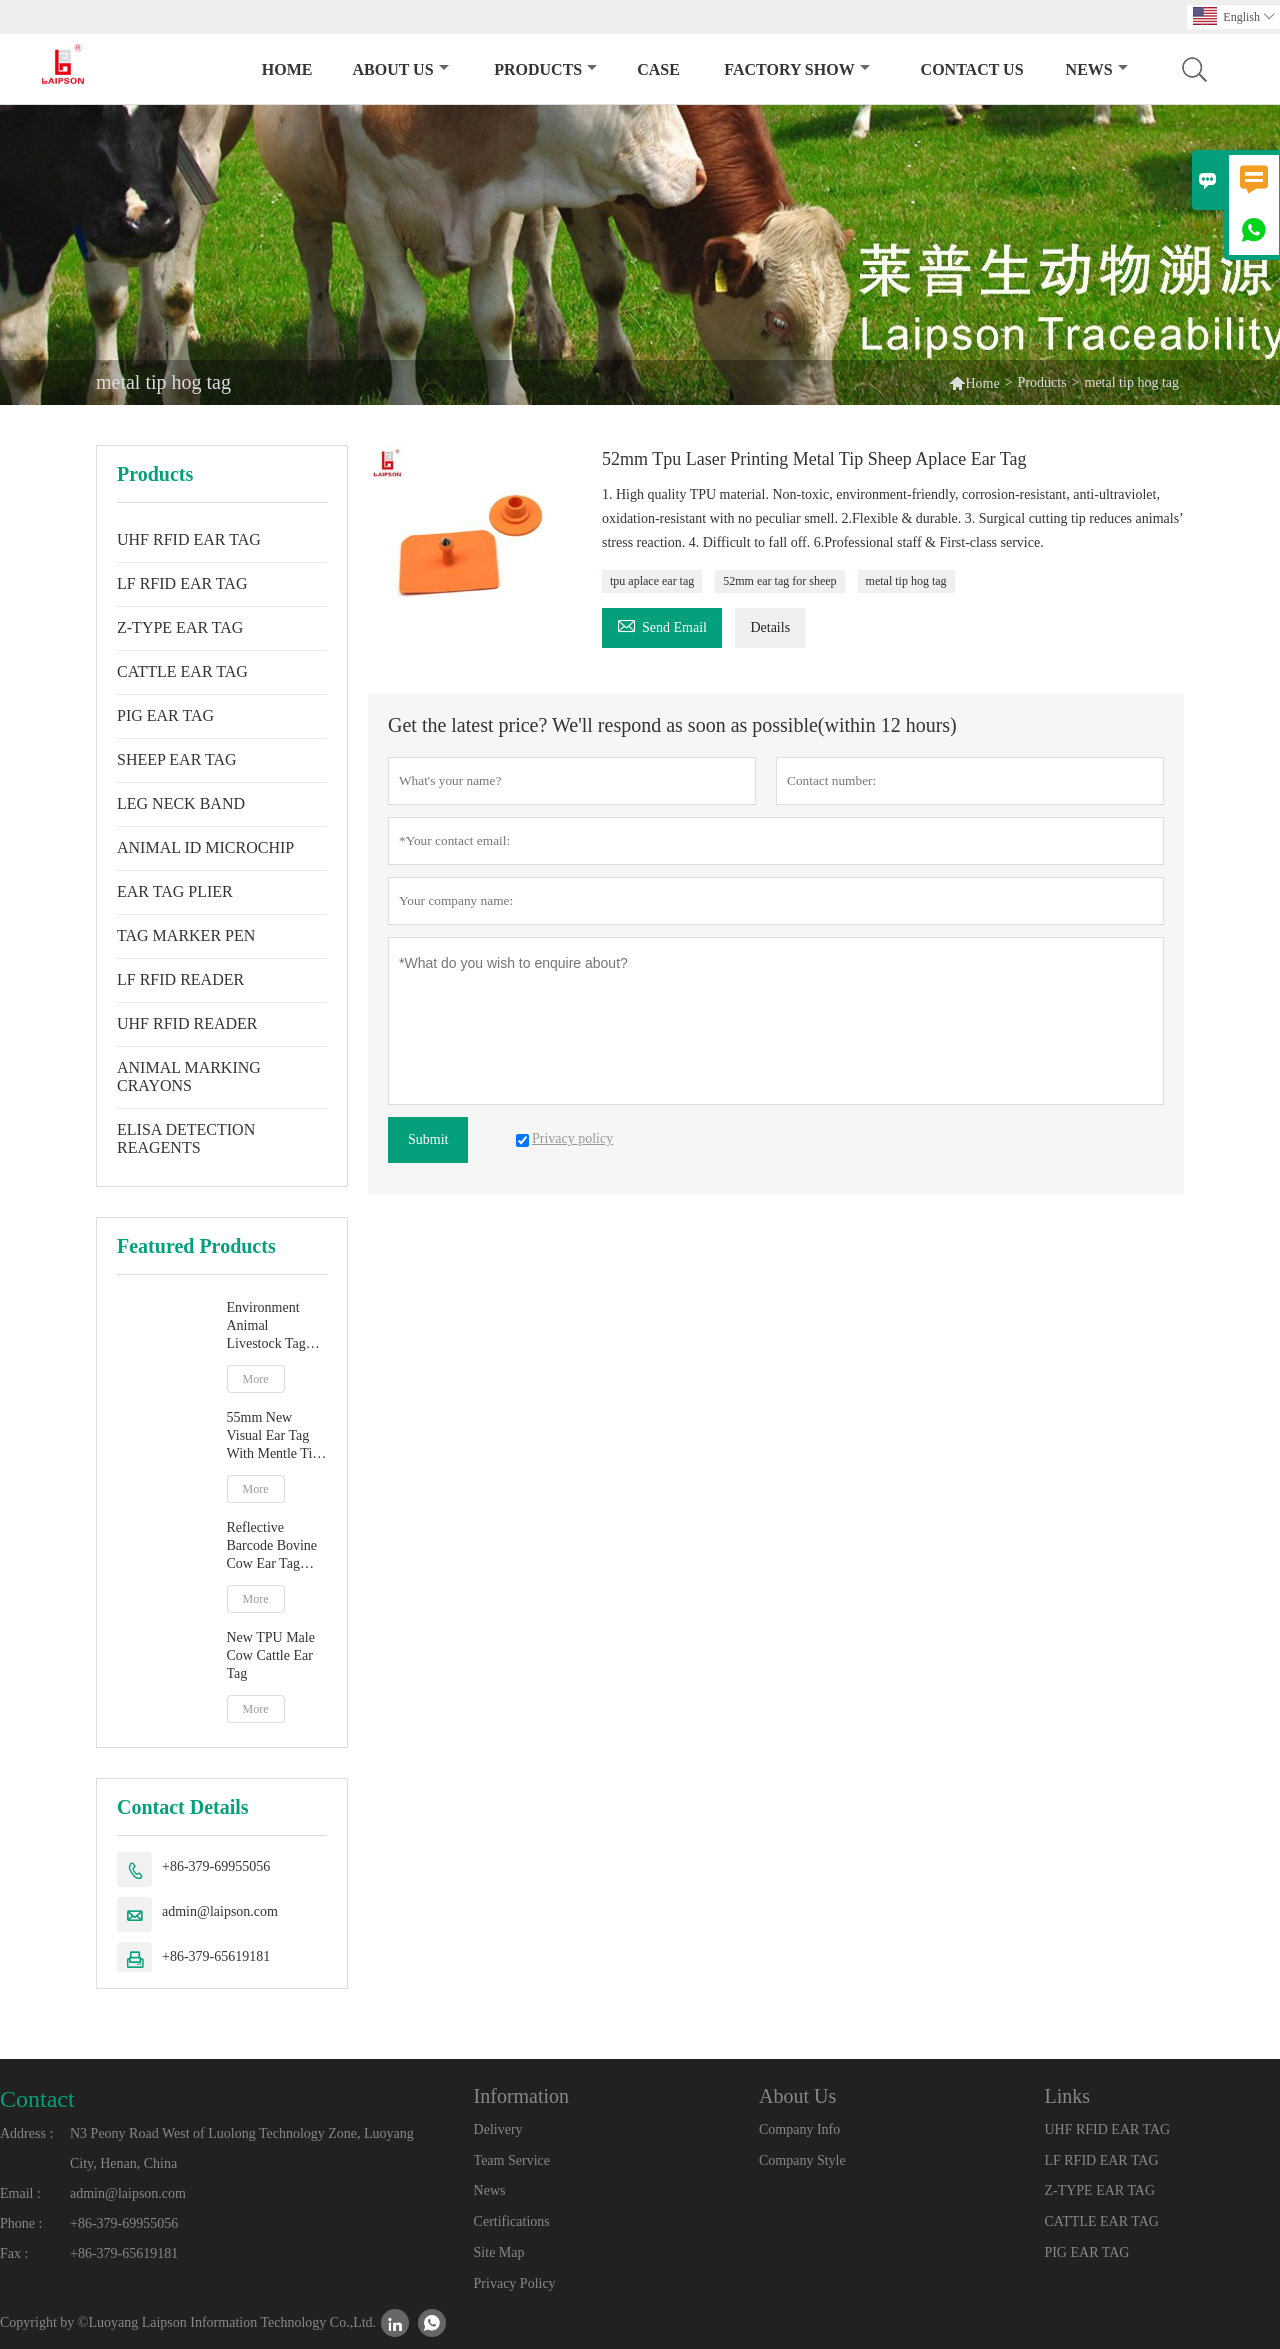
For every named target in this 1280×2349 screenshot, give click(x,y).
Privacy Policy (515, 2283)
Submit (428, 1139)
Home (287, 69)
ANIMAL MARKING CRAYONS (189, 1076)
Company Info (799, 2129)
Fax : (14, 2253)
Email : (20, 2193)
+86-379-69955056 (216, 1866)
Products (545, 69)
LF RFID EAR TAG (182, 583)
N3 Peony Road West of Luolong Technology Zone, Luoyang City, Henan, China (242, 2148)
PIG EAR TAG (165, 715)
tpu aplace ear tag (652, 581)
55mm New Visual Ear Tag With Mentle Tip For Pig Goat (273, 1436)
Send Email (662, 624)
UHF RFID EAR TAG (189, 539)
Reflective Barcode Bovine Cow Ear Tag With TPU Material (272, 1546)
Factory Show (796, 69)
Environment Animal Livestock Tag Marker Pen (266, 1326)
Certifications (512, 2221)
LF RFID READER (180, 979)
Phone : (21, 2223)
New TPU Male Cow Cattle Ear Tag (271, 1655)
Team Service (512, 2160)
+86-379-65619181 (216, 1956)
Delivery (498, 2129)
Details (770, 627)
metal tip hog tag (906, 581)
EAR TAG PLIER (175, 891)
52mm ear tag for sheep (779, 581)
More (256, 1379)
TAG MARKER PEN (186, 935)
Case (658, 69)
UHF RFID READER (187, 1023)
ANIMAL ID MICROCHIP (205, 847)
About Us (401, 69)
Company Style (802, 2160)
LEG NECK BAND (181, 803)
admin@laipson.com (220, 1911)
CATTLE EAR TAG (182, 671)
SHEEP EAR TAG (177, 759)
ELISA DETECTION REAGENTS (186, 1138)
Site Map (499, 2252)
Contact (37, 2099)
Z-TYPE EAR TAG (180, 627)
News (1097, 69)
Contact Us (972, 69)
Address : (26, 2133)
